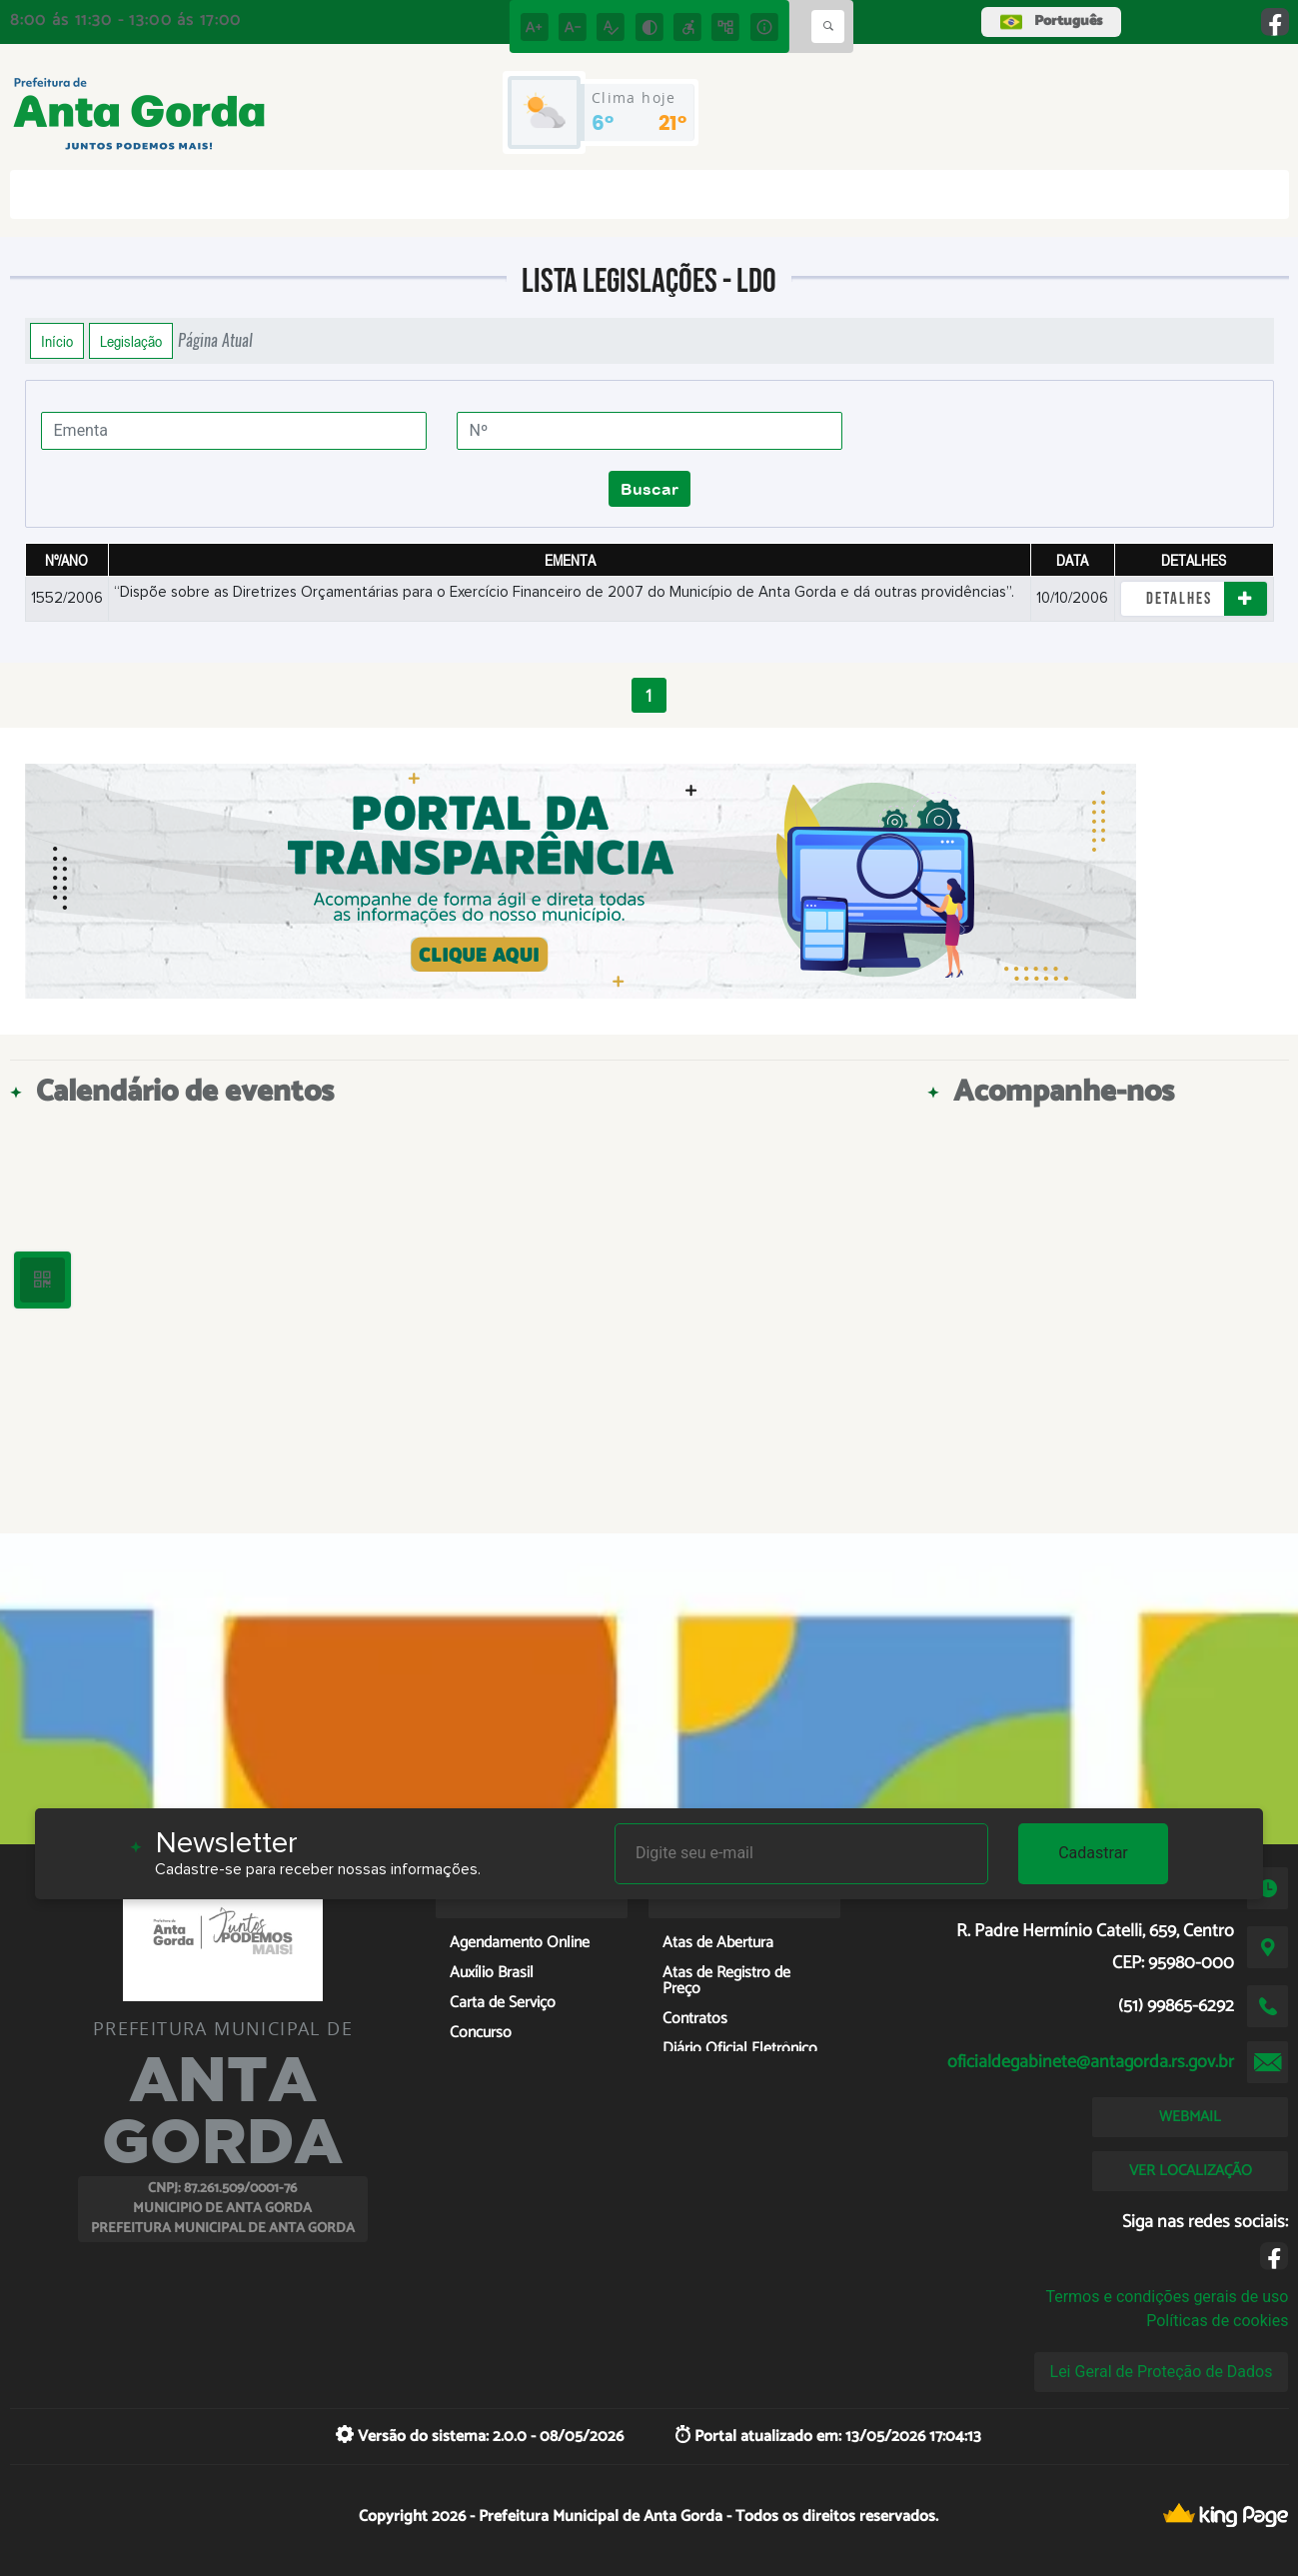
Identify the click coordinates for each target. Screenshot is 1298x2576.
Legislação (131, 341)
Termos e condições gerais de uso (1166, 2296)
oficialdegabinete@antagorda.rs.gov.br (1090, 2062)
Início (57, 341)
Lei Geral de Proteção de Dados (1161, 2371)
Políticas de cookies (1217, 2320)
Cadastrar (1093, 1852)
